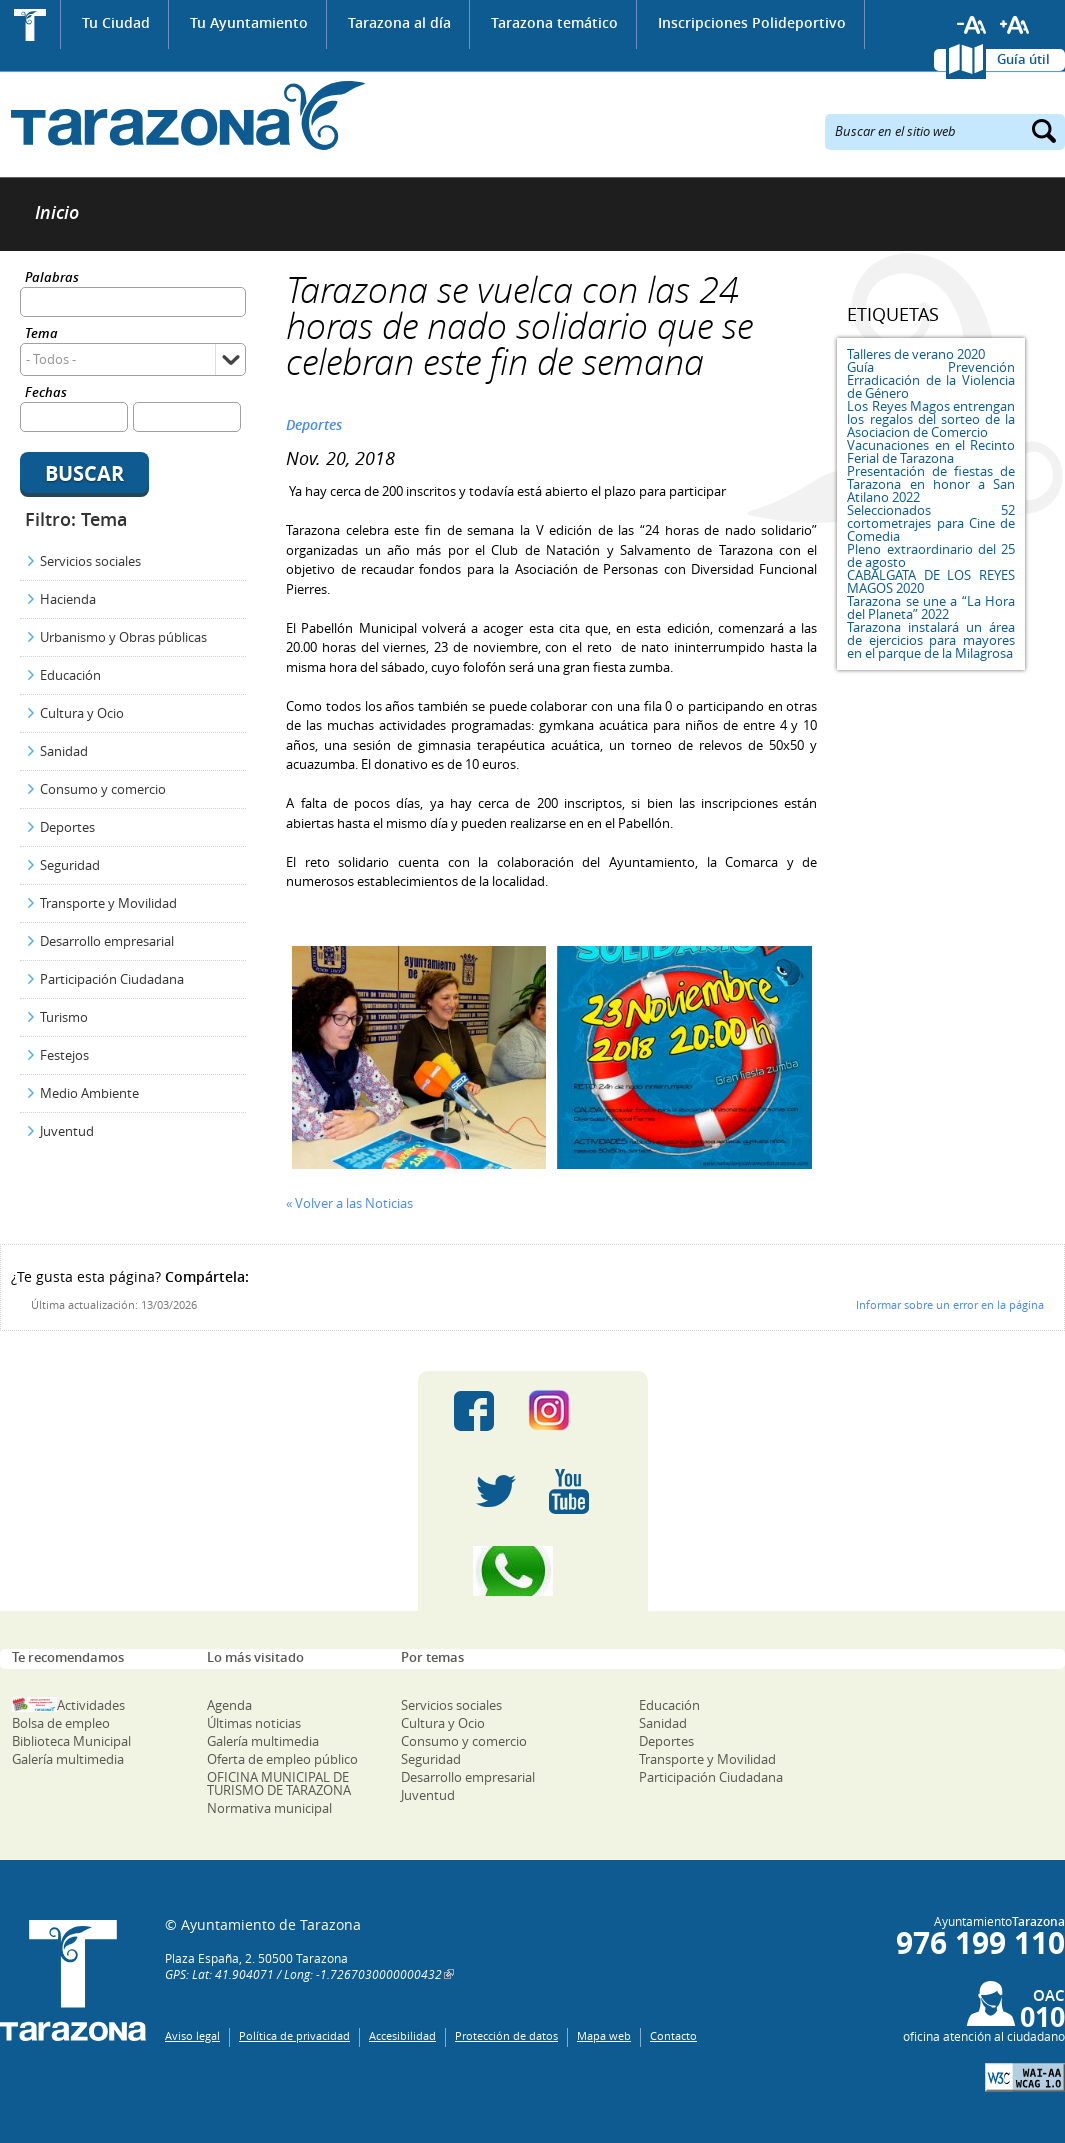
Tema (41, 334)
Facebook (474, 1411)
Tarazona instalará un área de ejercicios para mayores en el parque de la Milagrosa (931, 640)
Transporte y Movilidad (108, 903)
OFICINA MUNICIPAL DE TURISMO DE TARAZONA (279, 1783)
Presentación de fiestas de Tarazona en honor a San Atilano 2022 (931, 484)
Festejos (64, 1055)
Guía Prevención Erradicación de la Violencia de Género (931, 380)
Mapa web (604, 2035)
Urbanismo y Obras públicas (123, 637)
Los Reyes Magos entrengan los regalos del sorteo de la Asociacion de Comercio (931, 419)
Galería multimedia (68, 1759)
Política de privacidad (294, 2035)
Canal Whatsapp (533, 1571)
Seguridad (70, 865)
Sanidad (64, 751)
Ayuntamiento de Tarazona (182, 115)
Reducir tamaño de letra (972, 25)
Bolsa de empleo (61, 1723)
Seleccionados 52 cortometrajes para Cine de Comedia (931, 523)
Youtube (569, 1491)
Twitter (496, 1491)
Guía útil (1023, 59)
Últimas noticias (254, 1723)
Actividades (91, 1705)
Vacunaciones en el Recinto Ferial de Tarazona (931, 451)
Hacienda (68, 599)
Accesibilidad (402, 2035)
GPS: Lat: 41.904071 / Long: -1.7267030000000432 (303, 1974)
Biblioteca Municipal (71, 1741)
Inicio (30, 24)
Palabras (52, 278)
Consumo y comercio (103, 789)
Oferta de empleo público (282, 1759)
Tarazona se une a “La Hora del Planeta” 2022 (931, 607)
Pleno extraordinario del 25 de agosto (931, 555)
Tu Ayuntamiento (249, 22)
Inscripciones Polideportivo (752, 22)
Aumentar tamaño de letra (1015, 25)
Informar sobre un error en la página (950, 1304)
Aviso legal (192, 2035)
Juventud (67, 1131)
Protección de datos (506, 2035)
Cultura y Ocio (82, 713)
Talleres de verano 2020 (916, 354)
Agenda (229, 1705)
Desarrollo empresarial (107, 941)
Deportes (67, 827)
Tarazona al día (399, 22)
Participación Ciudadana (112, 979)
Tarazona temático (554, 22)
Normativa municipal (269, 1808)
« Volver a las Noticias (349, 1203)
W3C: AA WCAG (1025, 2077)
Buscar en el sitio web (895, 130)
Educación (70, 675)
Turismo (64, 1017)
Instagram (569, 1411)
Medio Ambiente (89, 1093)
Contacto (673, 2035)
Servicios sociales (90, 561)
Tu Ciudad (116, 22)
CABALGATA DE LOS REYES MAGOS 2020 (931, 581)
